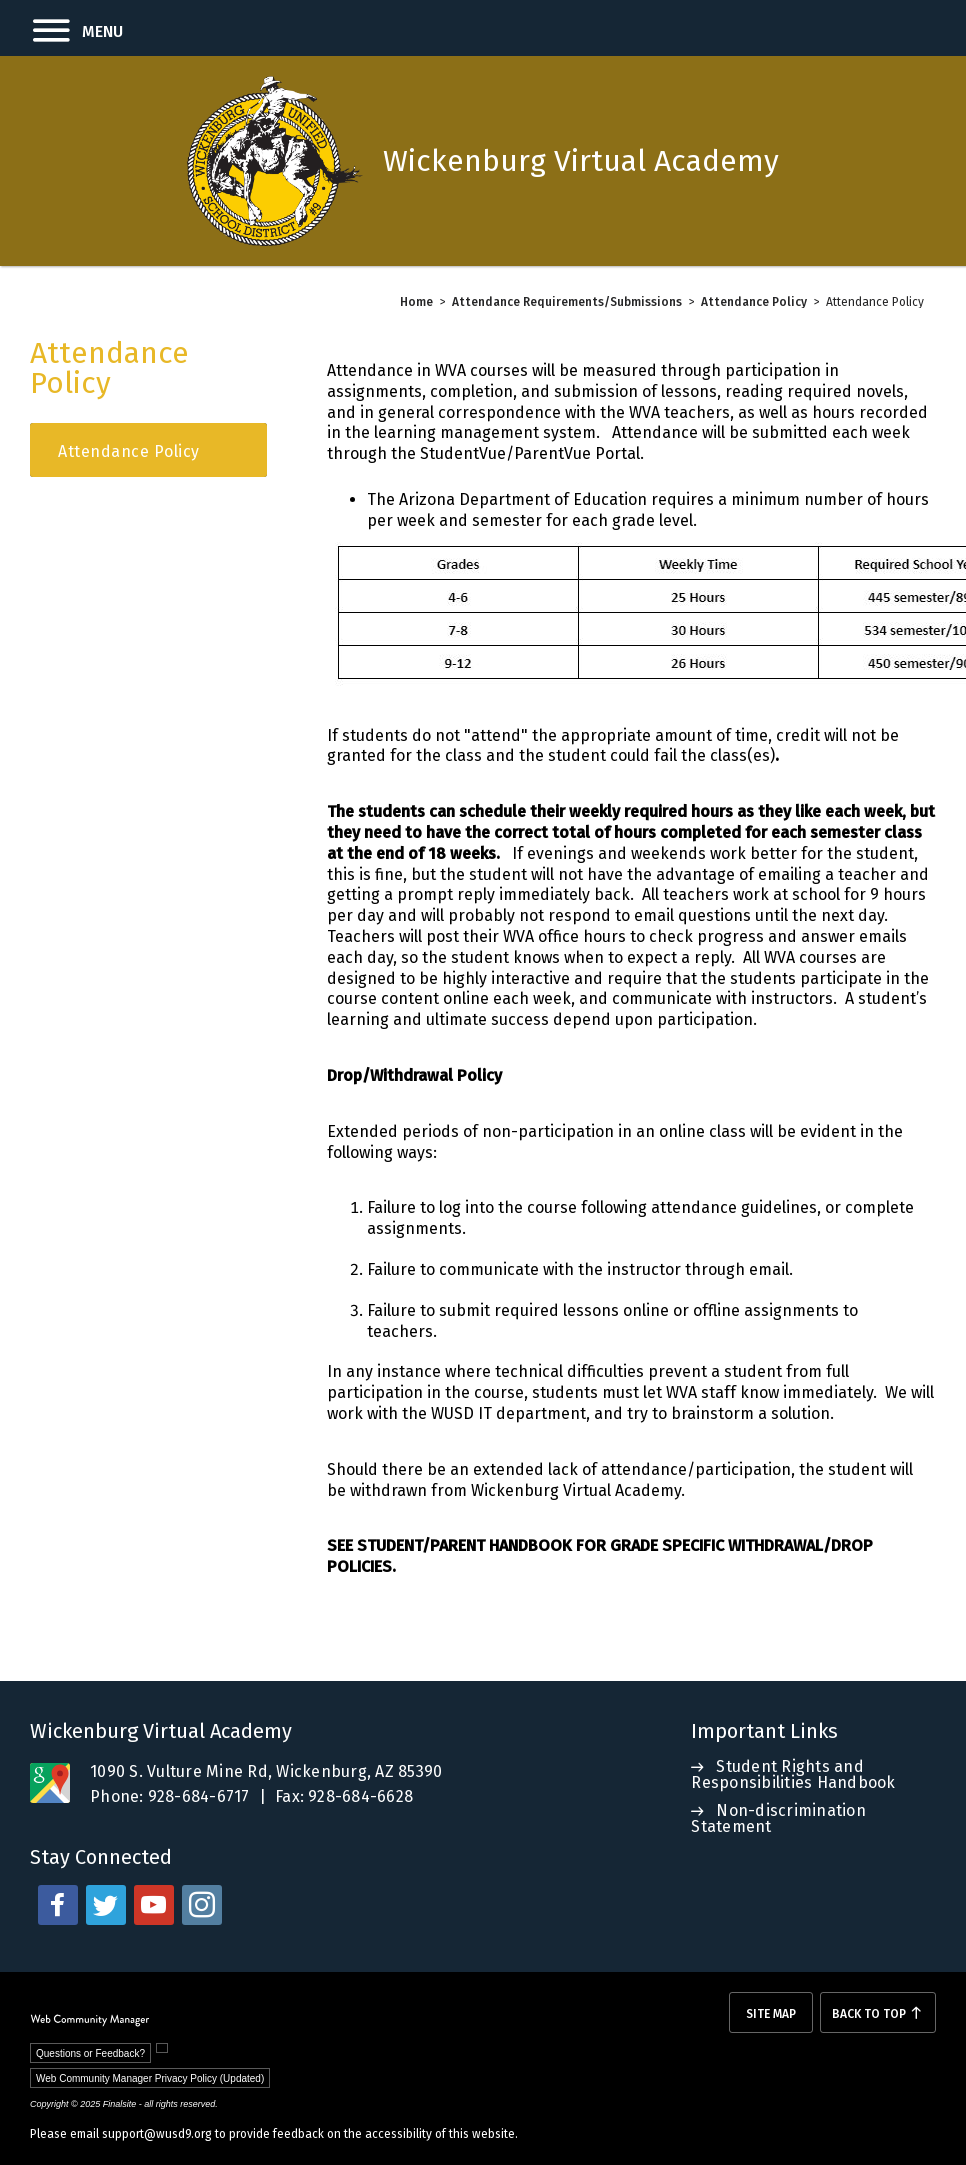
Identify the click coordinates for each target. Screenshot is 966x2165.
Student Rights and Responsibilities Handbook (793, 1774)
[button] (61, 28)
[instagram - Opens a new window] (202, 1905)
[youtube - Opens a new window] (154, 1905)
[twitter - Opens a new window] (106, 1905)
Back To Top (869, 2014)
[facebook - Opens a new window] (58, 1905)
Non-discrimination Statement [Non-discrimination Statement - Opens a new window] (778, 1818)
